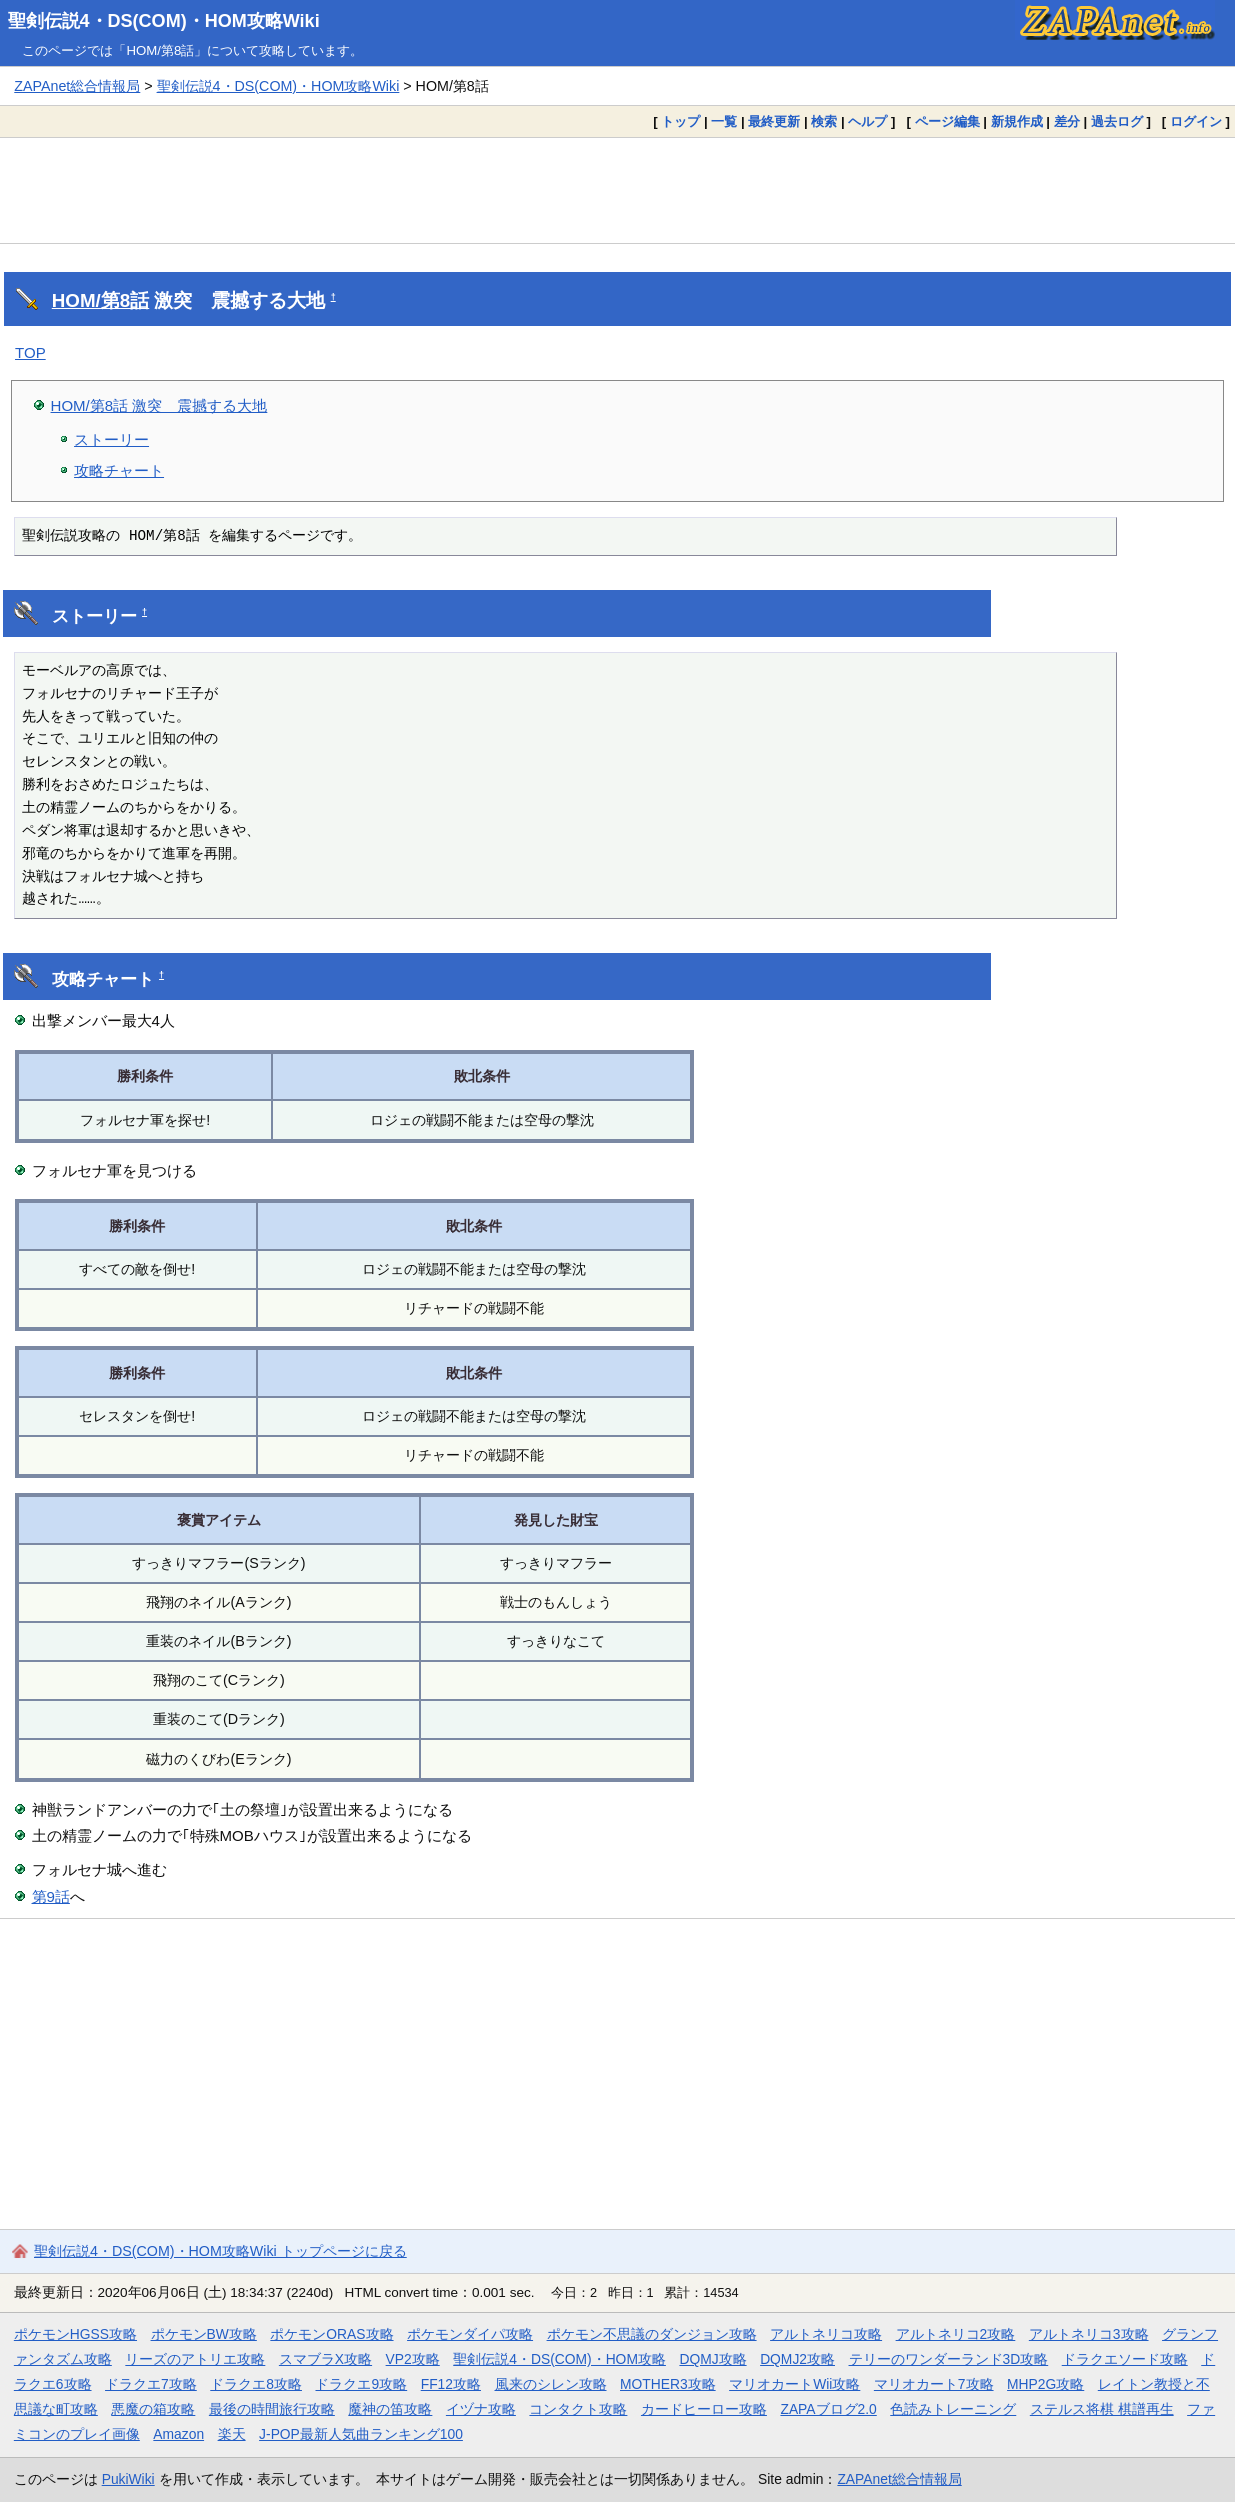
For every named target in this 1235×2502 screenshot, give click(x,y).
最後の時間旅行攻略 (272, 2409)
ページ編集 (947, 121)
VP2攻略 (413, 2359)
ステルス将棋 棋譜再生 (1102, 2409)
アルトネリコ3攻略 (1089, 2334)
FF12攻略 (451, 2384)
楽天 (232, 2434)
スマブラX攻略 (325, 2359)
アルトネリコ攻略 (826, 2334)
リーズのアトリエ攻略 (195, 2359)
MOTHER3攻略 (668, 2384)
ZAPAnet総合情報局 (77, 86)
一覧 (724, 121)
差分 (1067, 121)
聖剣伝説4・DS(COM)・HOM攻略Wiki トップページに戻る (220, 2251)
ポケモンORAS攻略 (331, 2334)
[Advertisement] (618, 190)
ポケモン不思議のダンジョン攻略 (652, 2334)
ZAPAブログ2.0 (828, 2409)
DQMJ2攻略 (797, 2359)
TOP (30, 352)
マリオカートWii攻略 (794, 2384)
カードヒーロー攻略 (704, 2409)
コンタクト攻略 (578, 2409)
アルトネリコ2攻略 (956, 2334)
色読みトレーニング (953, 2409)
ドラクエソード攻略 (1125, 2359)
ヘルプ (867, 121)
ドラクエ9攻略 (361, 2384)
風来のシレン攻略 (551, 2384)
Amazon (178, 2434)
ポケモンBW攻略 (204, 2334)
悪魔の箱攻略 (153, 2409)
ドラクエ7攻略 (151, 2384)
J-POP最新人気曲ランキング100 (361, 2434)
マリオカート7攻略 (934, 2384)
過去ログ (1117, 121)
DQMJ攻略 (712, 2359)
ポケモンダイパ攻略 (470, 2334)
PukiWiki (128, 2479)
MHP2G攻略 (1045, 2384)
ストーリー (111, 439)
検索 (824, 121)
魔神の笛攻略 (390, 2409)
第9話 (51, 1896)
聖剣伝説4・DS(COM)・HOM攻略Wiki (164, 21)
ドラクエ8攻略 (256, 2384)
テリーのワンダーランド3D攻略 (949, 2359)
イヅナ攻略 (481, 2409)
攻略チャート (119, 470)
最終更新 (774, 121)
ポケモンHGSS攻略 (75, 2334)
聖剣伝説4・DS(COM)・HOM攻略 (559, 2359)
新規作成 (1017, 121)
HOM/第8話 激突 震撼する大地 (159, 405)
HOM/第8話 (100, 300)
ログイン (1196, 121)
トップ (680, 121)
